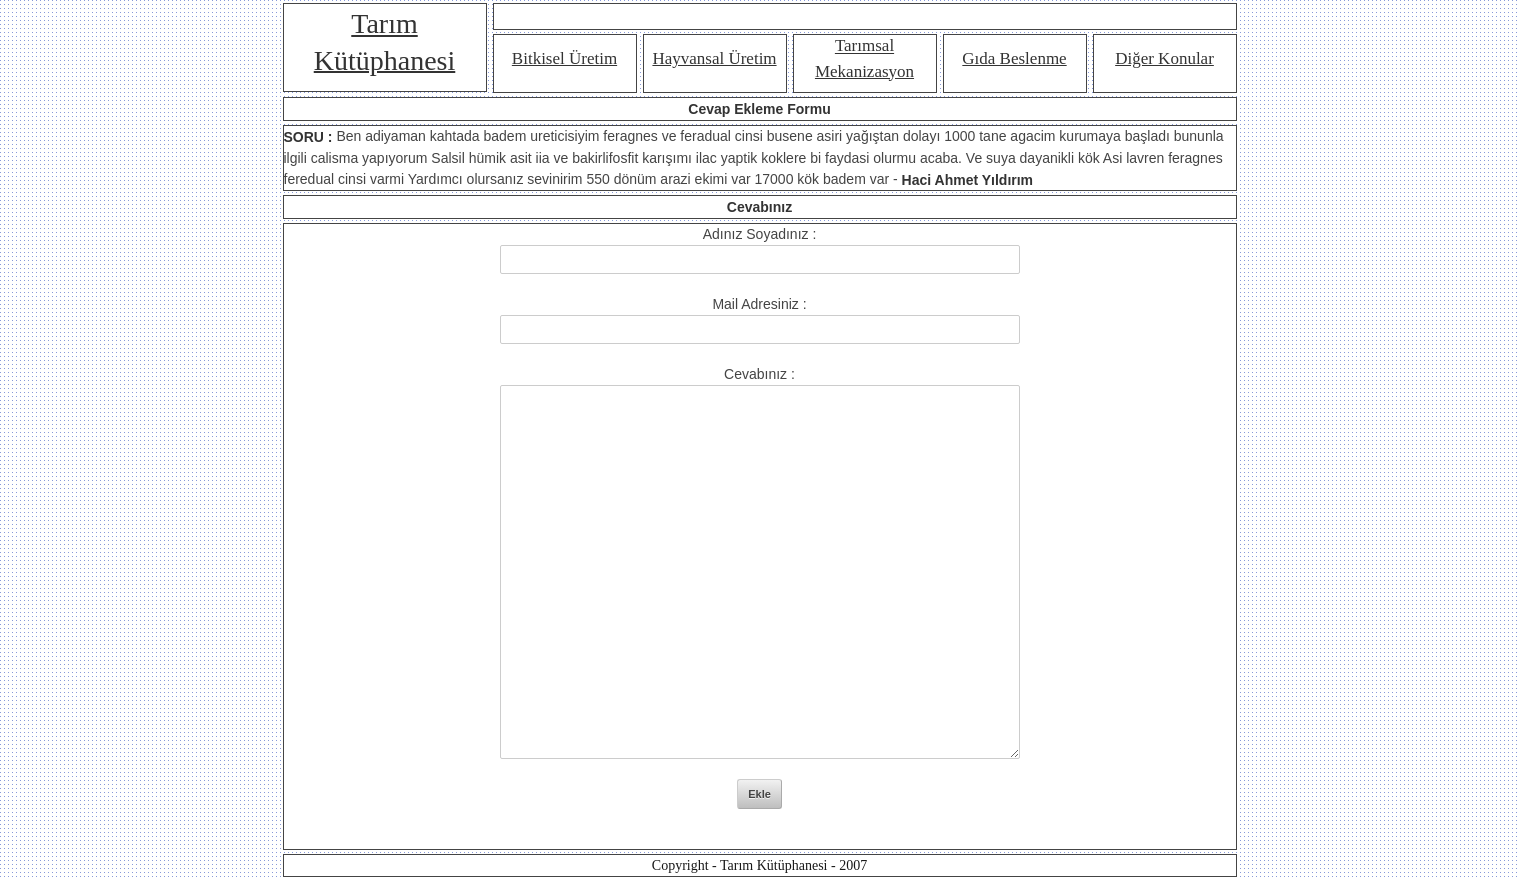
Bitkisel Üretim (564, 58)
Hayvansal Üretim (714, 58)
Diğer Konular (1164, 58)
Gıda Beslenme (1014, 58)
